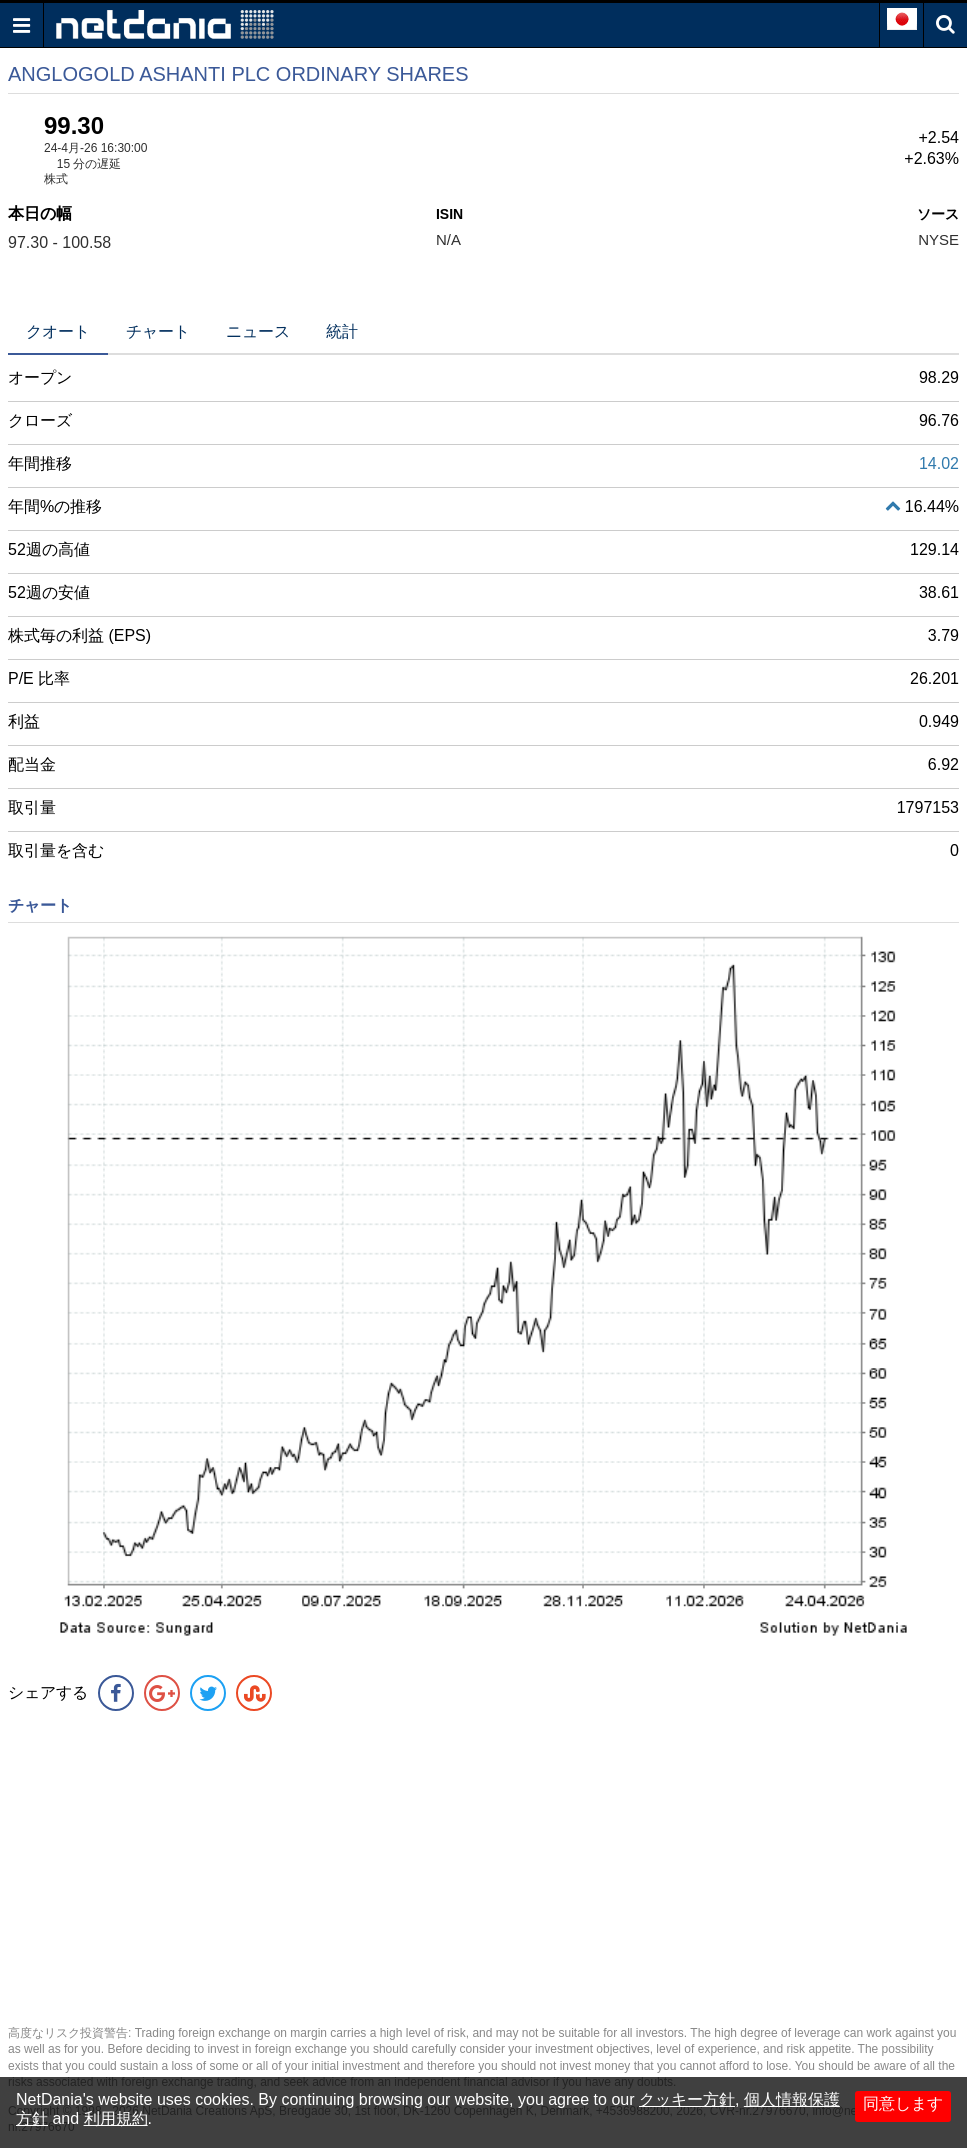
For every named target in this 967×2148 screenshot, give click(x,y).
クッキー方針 (687, 2099)
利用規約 (116, 2118)
